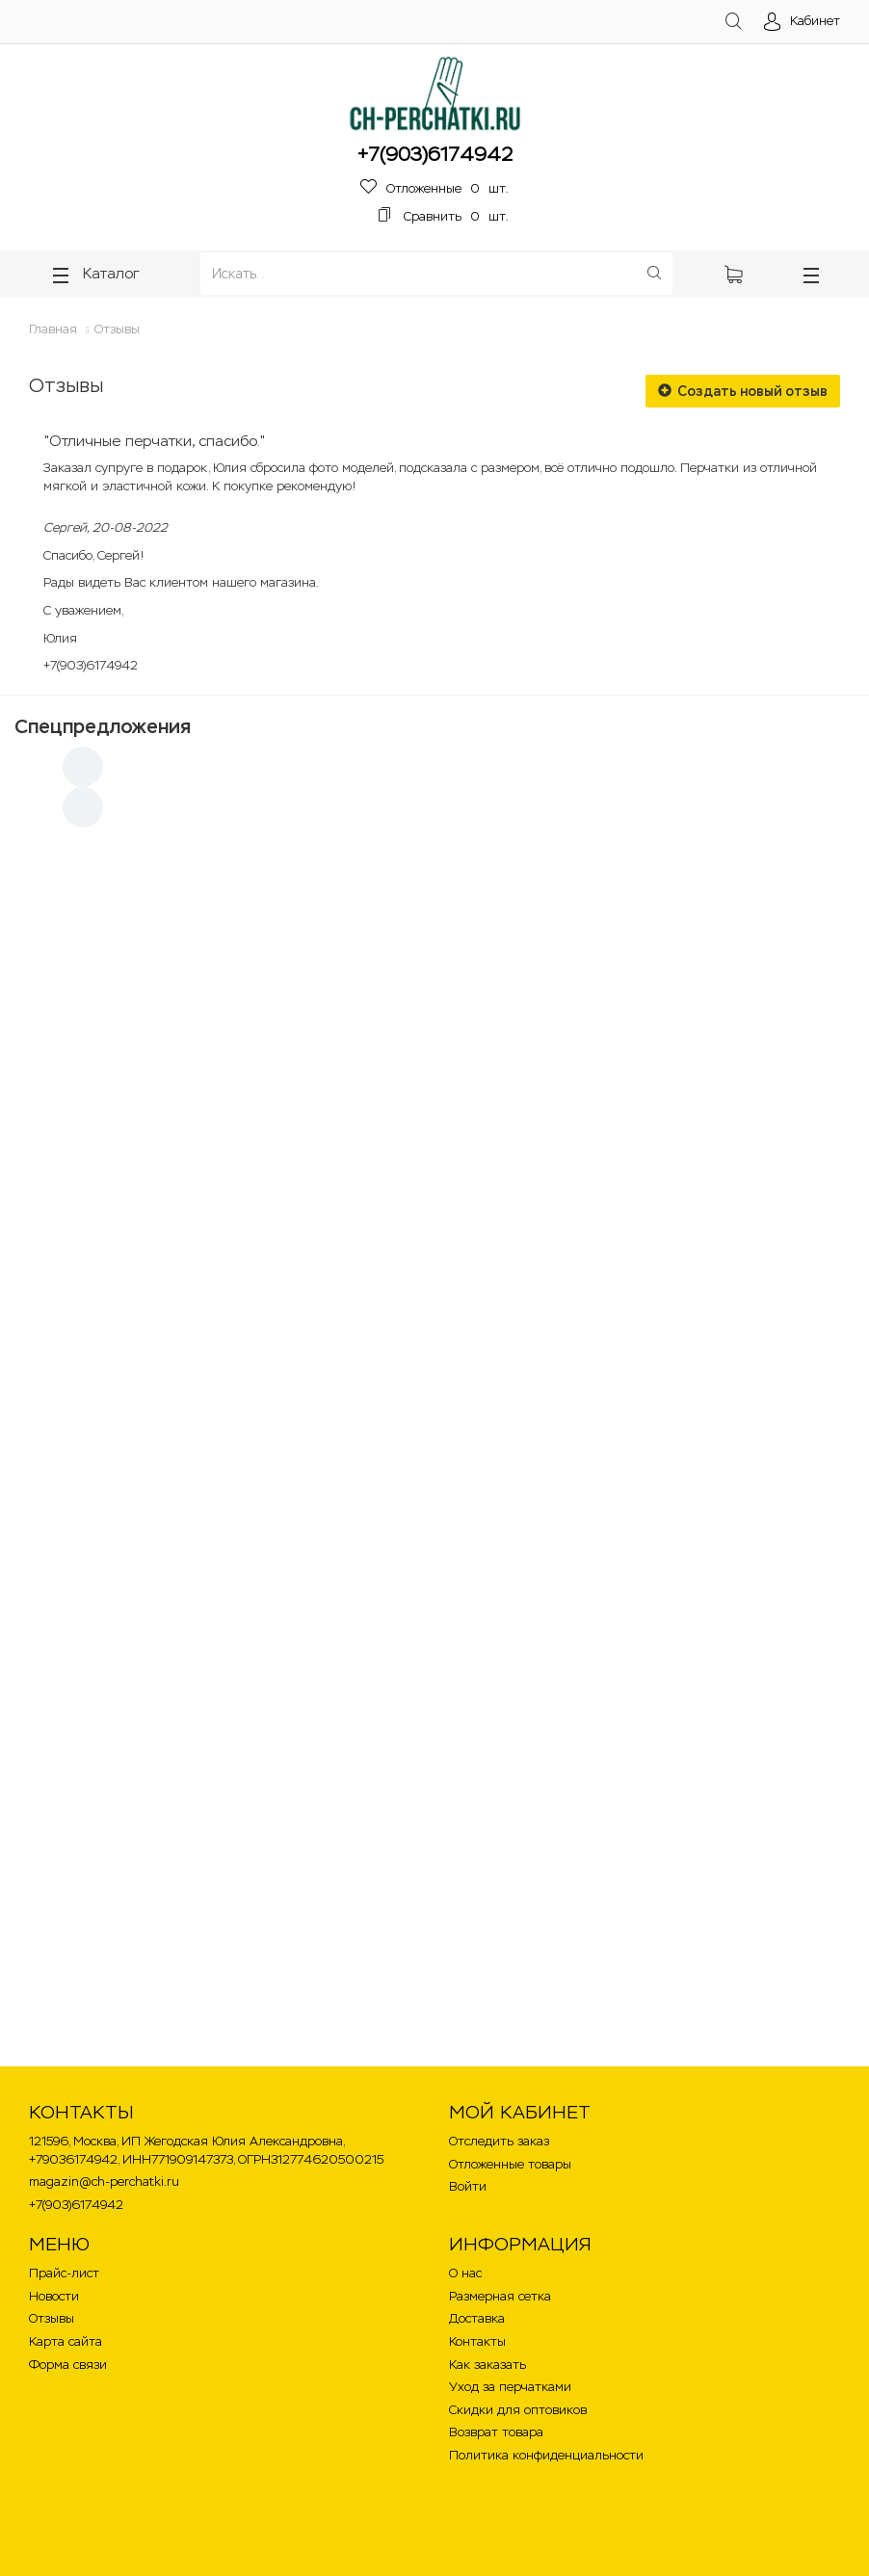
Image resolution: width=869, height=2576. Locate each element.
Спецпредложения (102, 726)
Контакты (477, 2341)
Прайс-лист (64, 2273)
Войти (468, 2186)
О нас (465, 2273)
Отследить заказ (499, 2141)
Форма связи (68, 2364)
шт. (434, 188)
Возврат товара (496, 2432)
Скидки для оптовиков (518, 2410)
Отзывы (117, 329)
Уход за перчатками (510, 2387)
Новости (54, 2296)
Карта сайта (65, 2341)
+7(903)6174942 (435, 154)
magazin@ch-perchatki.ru (104, 2181)
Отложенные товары (510, 2164)
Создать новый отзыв (743, 391)
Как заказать (487, 2364)
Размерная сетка (500, 2296)
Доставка (477, 2318)
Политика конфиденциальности (546, 2455)
